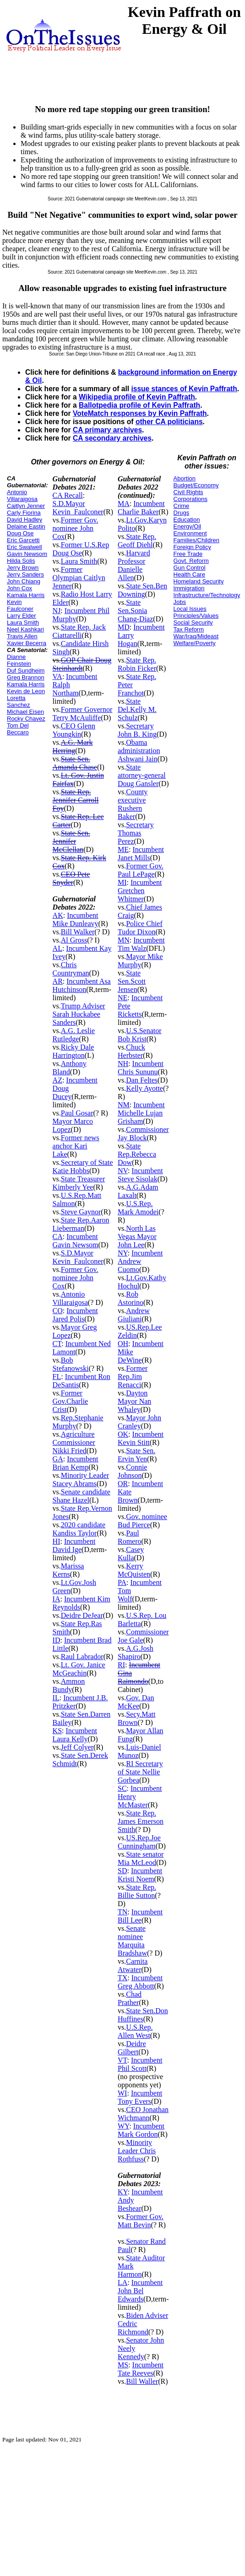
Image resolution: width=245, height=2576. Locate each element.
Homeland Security (199, 581)
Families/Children (196, 540)
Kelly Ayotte (144, 1088)
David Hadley (24, 519)
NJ (57, 610)
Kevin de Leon (26, 691)
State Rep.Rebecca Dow (137, 1154)
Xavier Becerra (26, 643)
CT (57, 1343)
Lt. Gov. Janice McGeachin (79, 1669)
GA (58, 1459)
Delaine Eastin (26, 526)
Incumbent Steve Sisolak (140, 1175)
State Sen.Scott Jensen (132, 981)
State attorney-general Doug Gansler (142, 775)
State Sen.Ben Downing (142, 590)
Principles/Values (196, 615)
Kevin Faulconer (20, 605)
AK (58, 915)
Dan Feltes (142, 1080)
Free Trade (188, 553)
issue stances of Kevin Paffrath (184, 389)
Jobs (180, 601)
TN (122, 1912)
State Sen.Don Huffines (143, 2015)
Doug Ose (20, 533)
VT (122, 2060)
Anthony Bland (70, 1068)
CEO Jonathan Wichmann (143, 2114)
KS (57, 1731)
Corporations (190, 499)
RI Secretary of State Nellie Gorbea (140, 1772)
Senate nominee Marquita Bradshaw (132, 1940)
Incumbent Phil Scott (140, 2064)
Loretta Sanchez (18, 701)
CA (58, 1236)
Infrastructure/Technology (207, 595)
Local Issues (190, 608)
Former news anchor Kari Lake (76, 1146)
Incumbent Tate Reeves (140, 2369)
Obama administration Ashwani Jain (139, 750)
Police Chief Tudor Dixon (140, 928)
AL (57, 948)
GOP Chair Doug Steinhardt (82, 664)
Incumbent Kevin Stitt (140, 1438)
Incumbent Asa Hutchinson (82, 985)
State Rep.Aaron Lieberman (81, 1224)
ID (56, 1640)
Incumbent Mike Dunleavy (75, 919)
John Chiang (23, 581)
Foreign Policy (192, 547)
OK (123, 1434)
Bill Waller (142, 2381)
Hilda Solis (21, 560)
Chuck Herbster (131, 1051)
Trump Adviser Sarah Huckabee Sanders (79, 1014)
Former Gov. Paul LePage (140, 870)
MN (124, 940)
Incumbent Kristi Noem (140, 1875)
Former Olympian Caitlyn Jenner (79, 578)
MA (124, 503)
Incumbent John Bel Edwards (140, 2291)
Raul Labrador (82, 1656)
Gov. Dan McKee (136, 1702)
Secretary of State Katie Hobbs (83, 1167)
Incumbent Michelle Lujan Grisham (141, 1113)
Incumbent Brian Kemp (75, 1463)
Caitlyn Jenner (26, 505)
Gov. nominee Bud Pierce (142, 1521)
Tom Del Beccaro (18, 729)
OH (123, 1343)
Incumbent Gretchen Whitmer (140, 890)
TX (122, 1978)
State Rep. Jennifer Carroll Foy (76, 800)
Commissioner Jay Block (143, 1134)
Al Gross (74, 940)
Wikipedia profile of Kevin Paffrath (137, 397)
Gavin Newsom (27, 553)
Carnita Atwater (132, 1965)
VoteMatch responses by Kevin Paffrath (140, 413)
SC (122, 1788)
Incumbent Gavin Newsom (75, 1241)
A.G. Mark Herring (73, 746)
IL (56, 1698)
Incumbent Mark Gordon (141, 2130)
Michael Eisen (25, 711)
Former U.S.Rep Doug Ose (81, 549)
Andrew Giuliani (134, 1315)
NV (123, 1171)
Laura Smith (23, 622)
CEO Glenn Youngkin (74, 730)
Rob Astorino (130, 1298)
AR (58, 981)
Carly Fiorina (24, 512)
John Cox (19, 588)
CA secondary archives (112, 438)
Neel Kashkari (25, 629)
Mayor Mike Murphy (140, 961)
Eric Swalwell (24, 547)
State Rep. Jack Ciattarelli (79, 631)
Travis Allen (22, 636)
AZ (57, 1080)
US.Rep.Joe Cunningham (139, 1842)
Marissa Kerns (68, 1570)
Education (187, 519)
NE (122, 998)
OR (123, 1483)
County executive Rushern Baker (132, 804)
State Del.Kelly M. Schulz (137, 709)
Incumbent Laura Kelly (75, 1735)
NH (123, 1063)
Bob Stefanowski (71, 1364)
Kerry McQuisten (134, 1570)
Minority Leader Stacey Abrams (81, 1479)
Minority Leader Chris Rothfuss (137, 2151)
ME (123, 849)
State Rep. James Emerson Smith (140, 1821)
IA (56, 1599)
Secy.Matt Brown (137, 1718)
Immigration (189, 588)
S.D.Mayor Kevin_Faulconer (78, 508)
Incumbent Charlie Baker (141, 508)
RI (121, 1665)
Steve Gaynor (81, 1212)
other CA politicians (169, 422)
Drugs (182, 512)
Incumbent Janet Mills (141, 854)
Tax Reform (189, 629)
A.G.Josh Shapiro (135, 1652)
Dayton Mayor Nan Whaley (134, 1401)
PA (122, 1582)
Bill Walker (78, 932)
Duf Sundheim (25, 670)
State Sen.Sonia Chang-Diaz (135, 610)
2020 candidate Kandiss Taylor (79, 1529)
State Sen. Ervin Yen (136, 1455)
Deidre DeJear (82, 1615)
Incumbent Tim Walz (141, 944)
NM (124, 1105)
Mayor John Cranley (139, 1422)
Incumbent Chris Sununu (140, 1068)
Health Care (189, 574)
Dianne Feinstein (19, 660)
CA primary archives (107, 430)
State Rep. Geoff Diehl (137, 541)
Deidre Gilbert (132, 2048)
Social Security (193, 622)
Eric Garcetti (23, 540)
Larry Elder (21, 615)
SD (122, 1871)
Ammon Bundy (69, 1685)
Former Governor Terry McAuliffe (83, 714)
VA (57, 676)
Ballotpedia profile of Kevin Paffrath (139, 405)
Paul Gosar (77, 1113)
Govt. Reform (191, 560)
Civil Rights (188, 492)
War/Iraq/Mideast (196, 636)
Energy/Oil (187, 526)
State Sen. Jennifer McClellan (71, 841)
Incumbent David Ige (74, 1545)
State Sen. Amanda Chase (75, 763)
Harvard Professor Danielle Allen (134, 565)
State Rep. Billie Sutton (137, 1891)
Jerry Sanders (25, 574)
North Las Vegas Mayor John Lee (137, 1236)
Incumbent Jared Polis (75, 1315)
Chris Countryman (71, 969)
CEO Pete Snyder (71, 878)
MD (124, 627)
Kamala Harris (25, 595)
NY (123, 1253)
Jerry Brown (22, 567)
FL (57, 1376)
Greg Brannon (25, 677)
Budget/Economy (196, 485)
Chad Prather (130, 1998)
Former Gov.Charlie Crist (70, 1401)
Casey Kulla (131, 1554)
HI (56, 1541)
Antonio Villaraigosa (22, 495)
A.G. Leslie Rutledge (74, 1035)
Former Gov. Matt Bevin (140, 2221)
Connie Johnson (132, 1471)
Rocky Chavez (26, 718)
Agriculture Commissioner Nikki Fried (74, 1442)
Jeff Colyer (77, 1747)
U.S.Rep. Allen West (135, 2031)
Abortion (185, 478)
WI (122, 2093)
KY (123, 2192)
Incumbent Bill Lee (140, 1916)
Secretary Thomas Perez (136, 833)
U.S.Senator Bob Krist (140, 1035)
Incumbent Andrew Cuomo (140, 1261)
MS (123, 2365)
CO (58, 1311)
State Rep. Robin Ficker (137, 664)
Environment (190, 533)
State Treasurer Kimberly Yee (79, 1183)
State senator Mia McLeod (140, 1858)
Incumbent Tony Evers (140, 2097)
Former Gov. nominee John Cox (75, 528)
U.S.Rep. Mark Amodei (138, 1208)
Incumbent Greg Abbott (140, 1982)
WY (123, 2126)
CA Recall (68, 495)
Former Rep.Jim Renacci (132, 1376)
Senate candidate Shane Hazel (81, 1496)
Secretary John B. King (137, 730)
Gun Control (190, 567)
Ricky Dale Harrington (73, 1051)
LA (122, 2282)
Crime (182, 505)
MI (122, 882)
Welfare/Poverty (195, 643)
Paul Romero (130, 1537)
